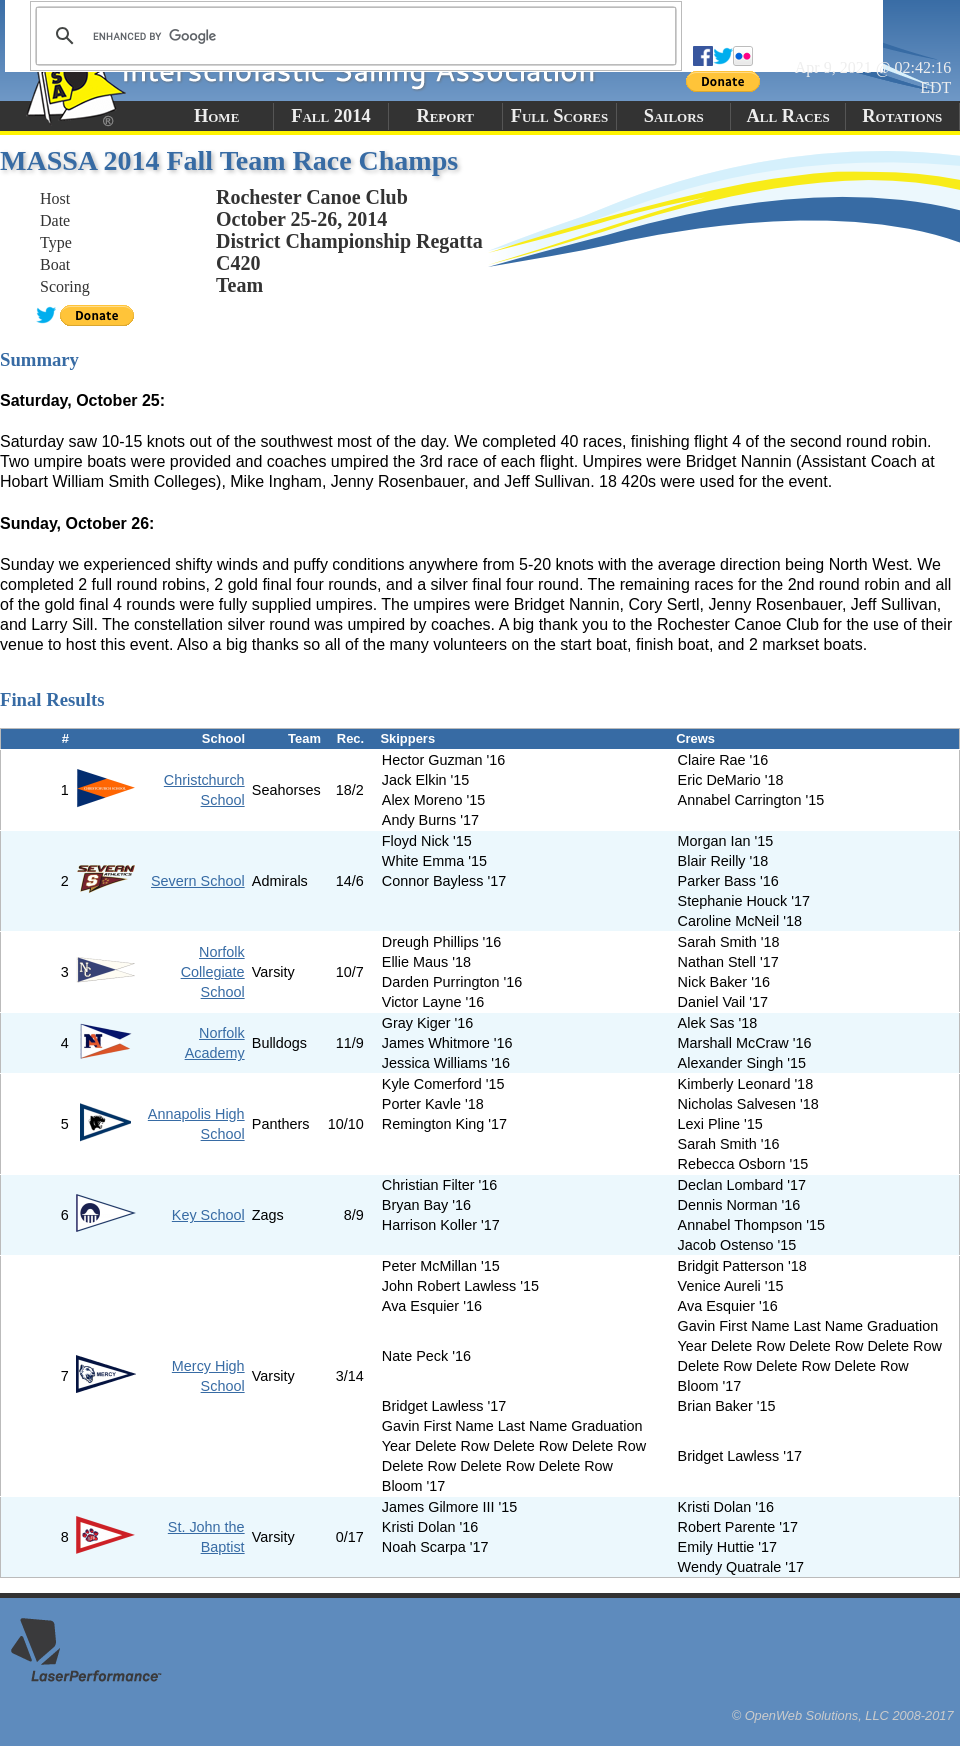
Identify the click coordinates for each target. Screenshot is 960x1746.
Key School (208, 1215)
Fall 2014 (330, 116)
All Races (787, 116)
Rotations (902, 116)
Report (445, 116)
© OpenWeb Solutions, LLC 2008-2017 (843, 1715)
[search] (353, 36)
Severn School (198, 881)
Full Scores (560, 116)
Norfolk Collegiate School (213, 972)
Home (216, 116)
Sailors (674, 116)
